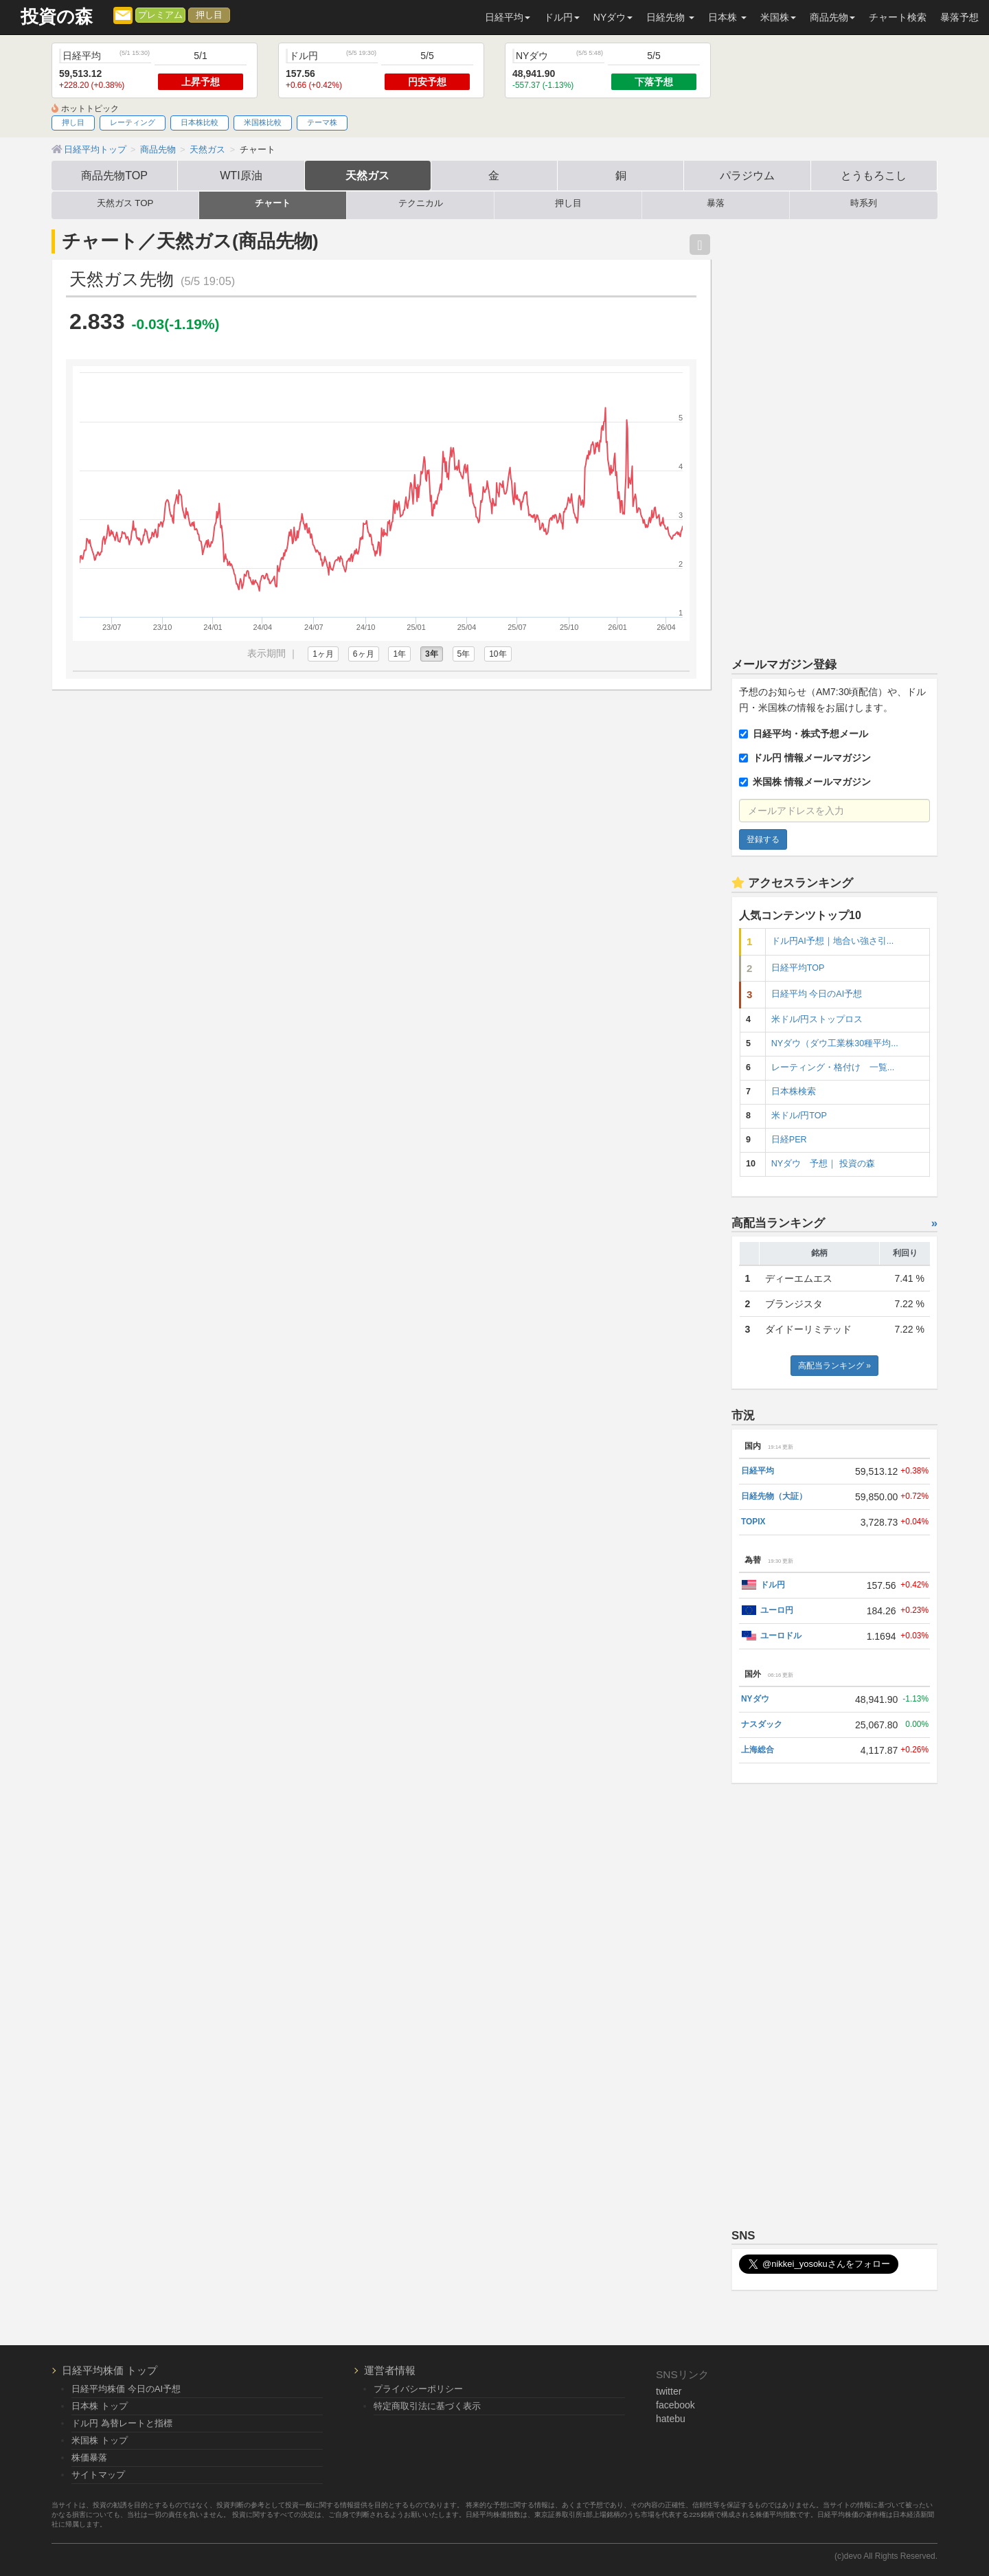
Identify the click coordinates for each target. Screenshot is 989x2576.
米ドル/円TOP (799, 1115)
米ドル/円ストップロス (817, 1019)
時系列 (863, 203)
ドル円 (772, 1585)
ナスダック (761, 1724)
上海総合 (757, 1749)
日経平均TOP (798, 968)
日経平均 (757, 1471)
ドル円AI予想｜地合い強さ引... (832, 941)
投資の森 (57, 17)
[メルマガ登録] (123, 14)
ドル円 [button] (562, 17)
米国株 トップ (99, 2440)
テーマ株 (322, 122)
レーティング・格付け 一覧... (833, 1067)
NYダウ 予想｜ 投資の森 (823, 1163)
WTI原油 (241, 175)
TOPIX (753, 1521)
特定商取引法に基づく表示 (427, 2406)
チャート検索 (898, 17)
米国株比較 (263, 122)
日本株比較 (199, 122)
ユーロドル (781, 1635)
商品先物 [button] (832, 17)
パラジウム (747, 175)
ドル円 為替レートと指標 (121, 2423)
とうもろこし (874, 175)
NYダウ (755, 1699)
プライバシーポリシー (418, 2389)
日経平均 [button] (507, 17)
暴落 (716, 203)
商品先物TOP (114, 175)
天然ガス (367, 175)
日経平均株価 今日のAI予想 (126, 2389)
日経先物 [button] (670, 17)
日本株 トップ (99, 2406)
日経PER (789, 1139)
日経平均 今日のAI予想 (816, 994)
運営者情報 (390, 2370)
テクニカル (420, 203)
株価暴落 (89, 2457)
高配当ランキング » (834, 1365)
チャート (273, 203)
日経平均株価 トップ (109, 2370)
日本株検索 (793, 1091)
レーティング (132, 122)
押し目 (209, 15)
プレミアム (160, 15)
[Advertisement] (834, 432)
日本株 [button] (727, 17)
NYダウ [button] (613, 17)
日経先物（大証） (774, 1496)
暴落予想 (959, 17)
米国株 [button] (778, 17)
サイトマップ (98, 2475)
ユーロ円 (776, 1610)
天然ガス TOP (125, 203)
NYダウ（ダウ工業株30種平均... (834, 1043)
